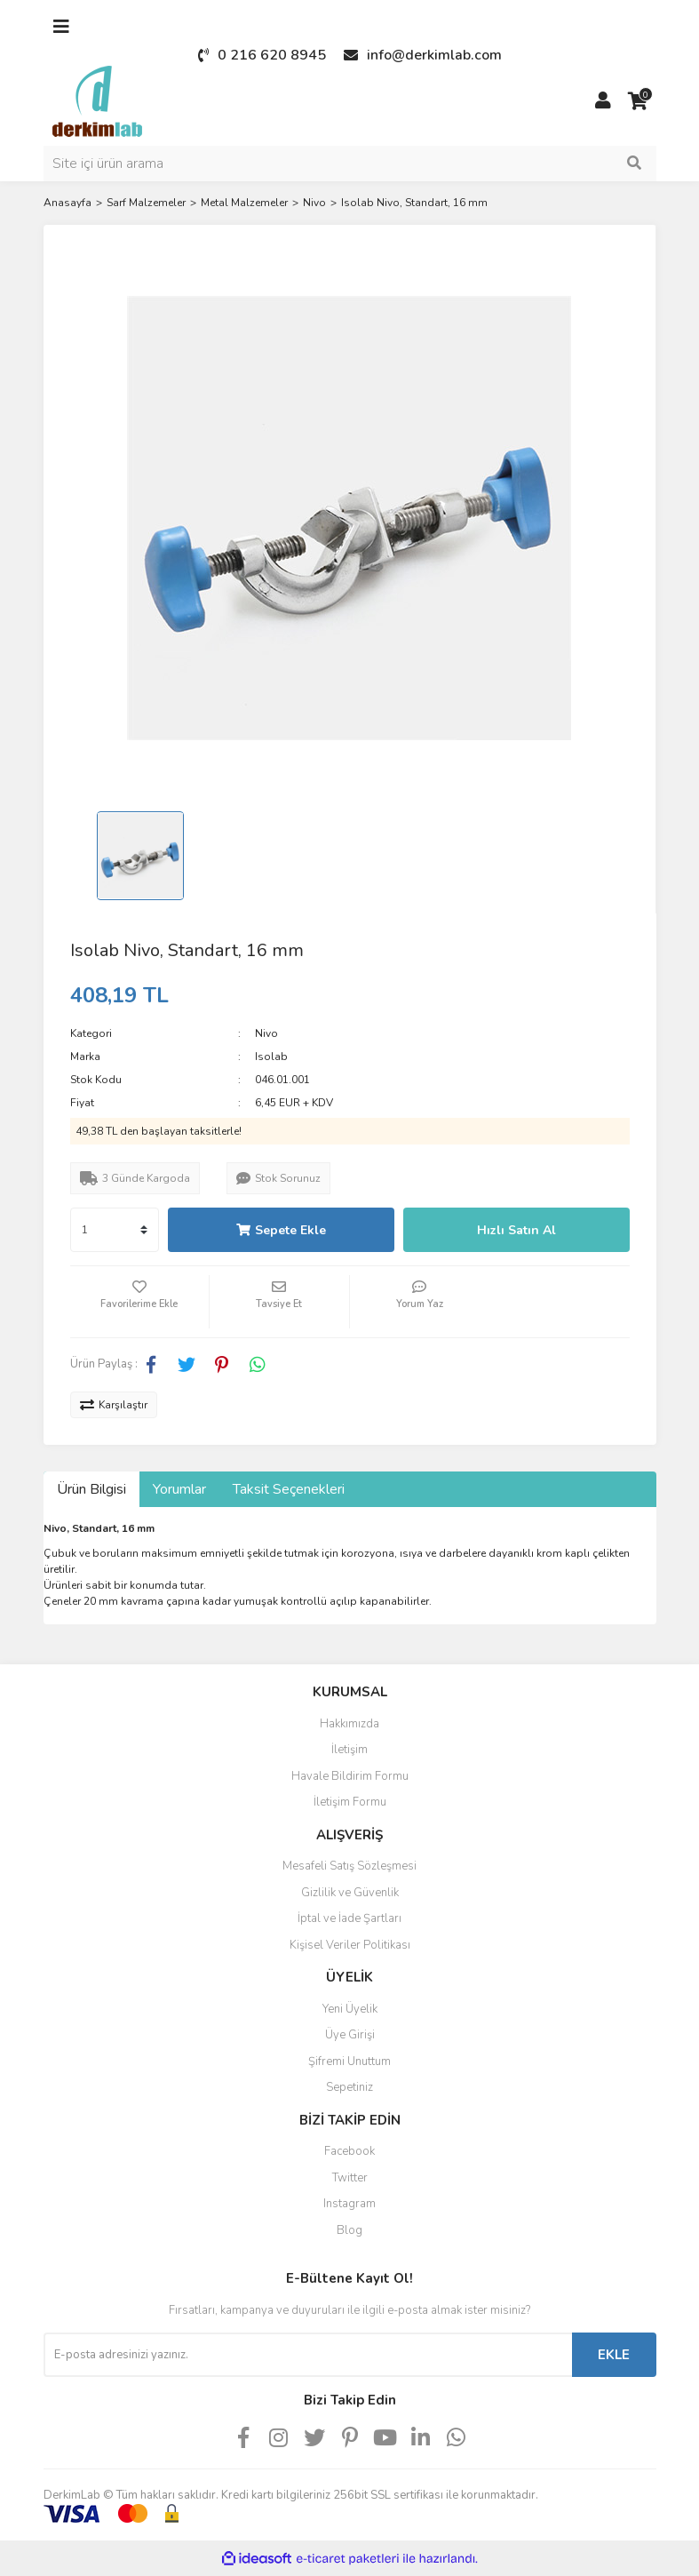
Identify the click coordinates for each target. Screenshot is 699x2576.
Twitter (350, 2178)
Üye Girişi (350, 2035)
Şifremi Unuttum (349, 2062)
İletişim (349, 1750)
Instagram (349, 2204)
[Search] (350, 163)
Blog (349, 2230)
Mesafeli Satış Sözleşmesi (349, 1866)
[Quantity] (114, 1230)
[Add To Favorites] (140, 1301)
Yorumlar (179, 1489)
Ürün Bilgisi (91, 1489)
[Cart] (638, 101)
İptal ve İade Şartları (349, 1918)
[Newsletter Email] (308, 2355)
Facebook (349, 2151)
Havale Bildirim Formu (350, 1776)
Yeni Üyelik (349, 2009)
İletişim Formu (350, 1802)
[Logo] (97, 100)
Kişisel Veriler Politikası (350, 1945)
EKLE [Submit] (614, 2355)
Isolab (271, 1056)
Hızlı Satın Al (516, 1230)
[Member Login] (603, 101)
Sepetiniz (349, 2087)
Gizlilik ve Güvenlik (350, 1893)
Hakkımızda (349, 1724)
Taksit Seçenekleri (289, 1489)
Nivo (266, 1033)
